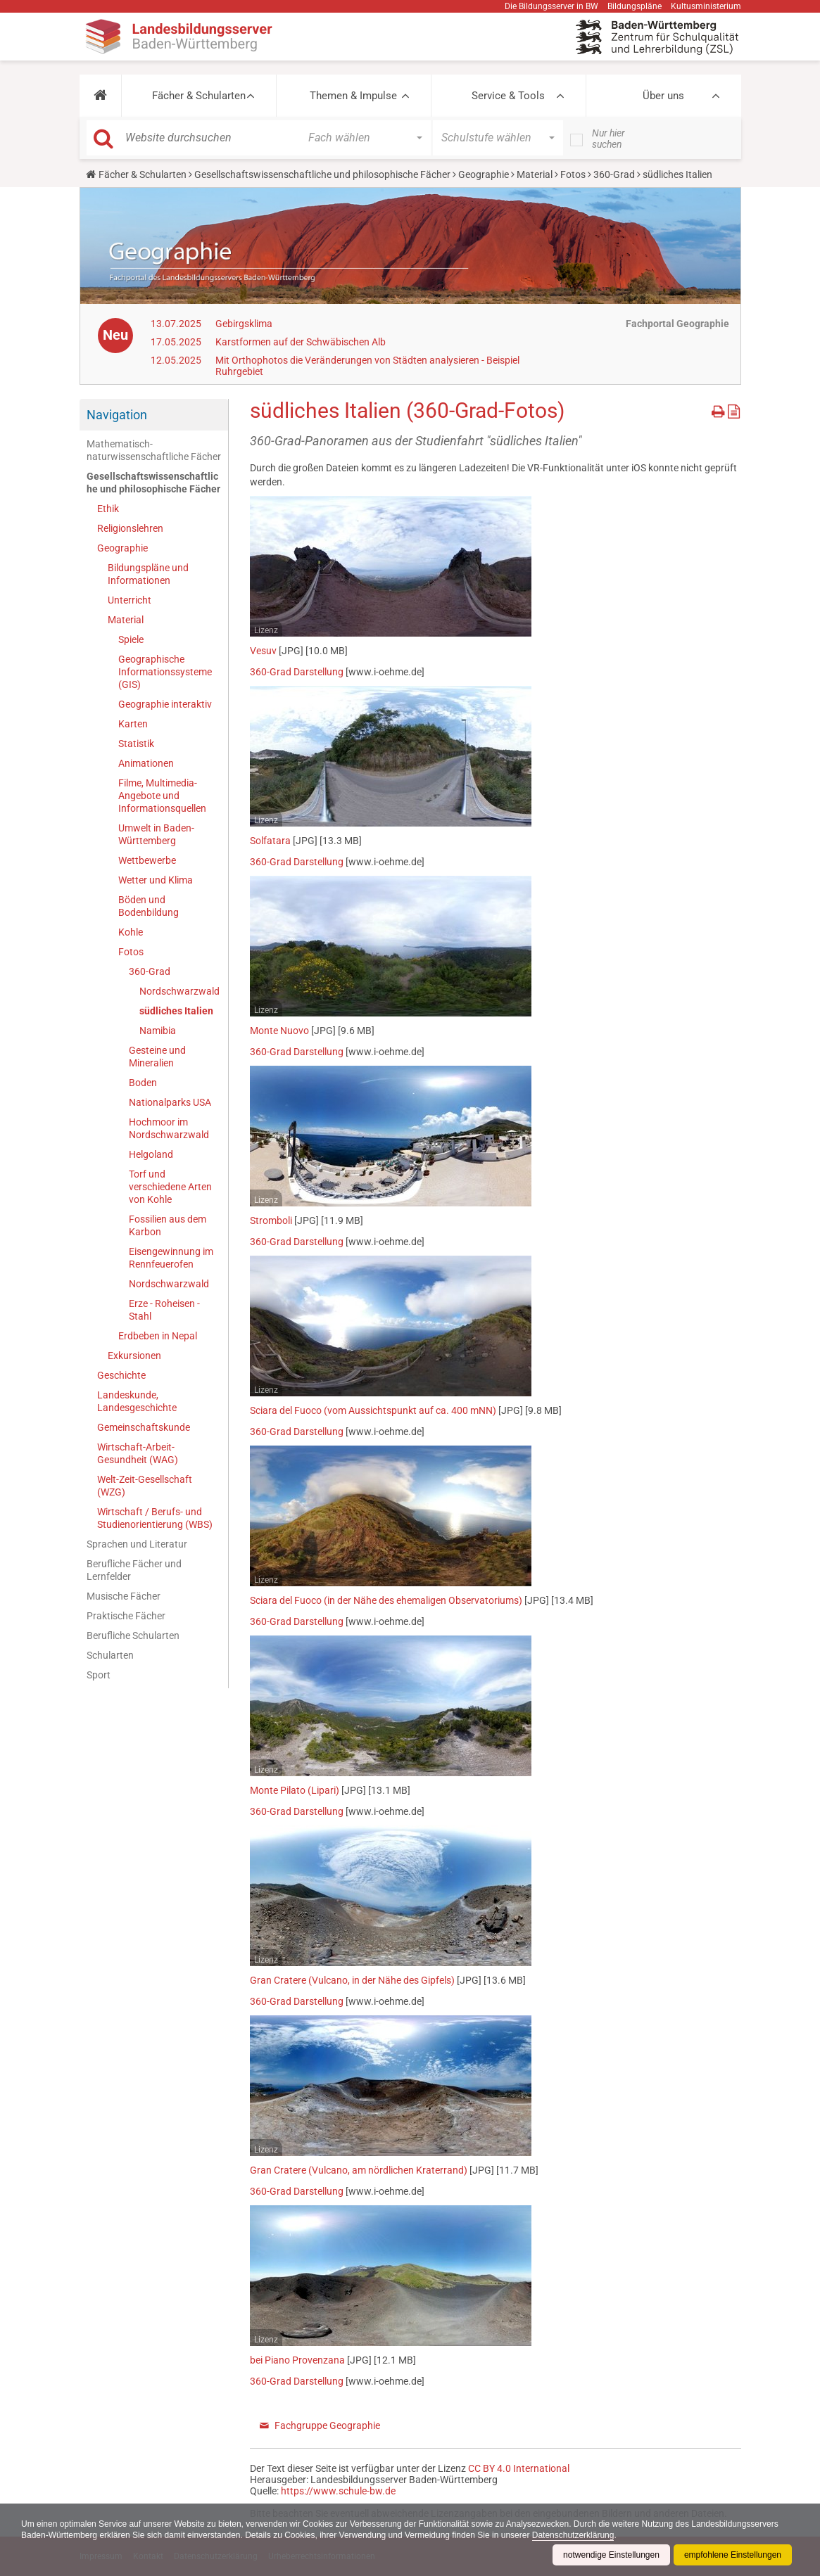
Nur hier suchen (608, 138)
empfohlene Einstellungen (732, 2555)
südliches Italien (176, 1010)
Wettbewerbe (147, 860)
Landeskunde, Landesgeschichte (137, 1401)
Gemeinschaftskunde (143, 1427)
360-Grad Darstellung (296, 671)
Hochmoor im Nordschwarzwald (169, 1128)
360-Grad (614, 174)
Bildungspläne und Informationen (148, 574)
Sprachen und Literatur (137, 1544)
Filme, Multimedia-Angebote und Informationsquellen (162, 795)
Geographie (483, 174)
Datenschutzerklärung (573, 2535)
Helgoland (151, 1154)
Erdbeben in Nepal (157, 1335)
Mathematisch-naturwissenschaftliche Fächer (154, 450)
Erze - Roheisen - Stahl (164, 1310)
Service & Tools (508, 95)
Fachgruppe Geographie (327, 2425)
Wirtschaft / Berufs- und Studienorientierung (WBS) (155, 1518)
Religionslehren (130, 528)
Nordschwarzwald (179, 991)
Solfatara (270, 840)
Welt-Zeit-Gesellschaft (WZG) (144, 1486)
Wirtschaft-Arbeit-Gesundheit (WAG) (137, 1453)
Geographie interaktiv (165, 704)
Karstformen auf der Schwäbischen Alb (300, 341)
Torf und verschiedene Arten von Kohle (170, 1186)
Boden (143, 1082)
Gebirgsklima (243, 323)
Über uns (663, 95)
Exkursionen (134, 1355)
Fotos (573, 174)
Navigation (117, 414)
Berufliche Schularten (133, 1635)
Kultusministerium (706, 6)
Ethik (108, 508)
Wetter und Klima (155, 880)
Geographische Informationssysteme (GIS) (165, 671)
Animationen (146, 763)
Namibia (157, 1030)
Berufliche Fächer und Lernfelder (134, 1570)
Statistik (136, 743)
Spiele (131, 639)
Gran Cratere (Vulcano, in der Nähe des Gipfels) (352, 1980)
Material (535, 174)
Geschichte (121, 1375)
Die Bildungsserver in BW (551, 6)
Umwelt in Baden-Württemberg (156, 834)
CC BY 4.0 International (518, 2468)
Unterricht (129, 600)
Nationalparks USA (170, 1102)
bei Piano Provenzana (297, 2360)
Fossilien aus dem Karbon (167, 1225)
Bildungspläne (634, 6)
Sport (99, 1675)
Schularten (110, 1655)
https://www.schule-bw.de (338, 2491)
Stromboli (271, 1220)
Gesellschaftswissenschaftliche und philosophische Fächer (322, 174)
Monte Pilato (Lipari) (294, 1790)
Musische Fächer (123, 1596)
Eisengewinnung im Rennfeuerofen (171, 1258)
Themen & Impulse (353, 95)
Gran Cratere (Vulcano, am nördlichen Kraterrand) (358, 2170)
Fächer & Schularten (199, 95)
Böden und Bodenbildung (148, 906)
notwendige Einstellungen (611, 2555)
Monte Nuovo (279, 1030)
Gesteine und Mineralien (157, 1057)
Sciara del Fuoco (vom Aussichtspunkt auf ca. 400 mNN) (373, 1410)
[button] (100, 95)
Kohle (130, 932)
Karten (133, 723)
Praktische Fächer (126, 1615)
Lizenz (266, 630)
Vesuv (263, 650)
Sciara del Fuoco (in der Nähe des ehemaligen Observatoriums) (386, 1600)
